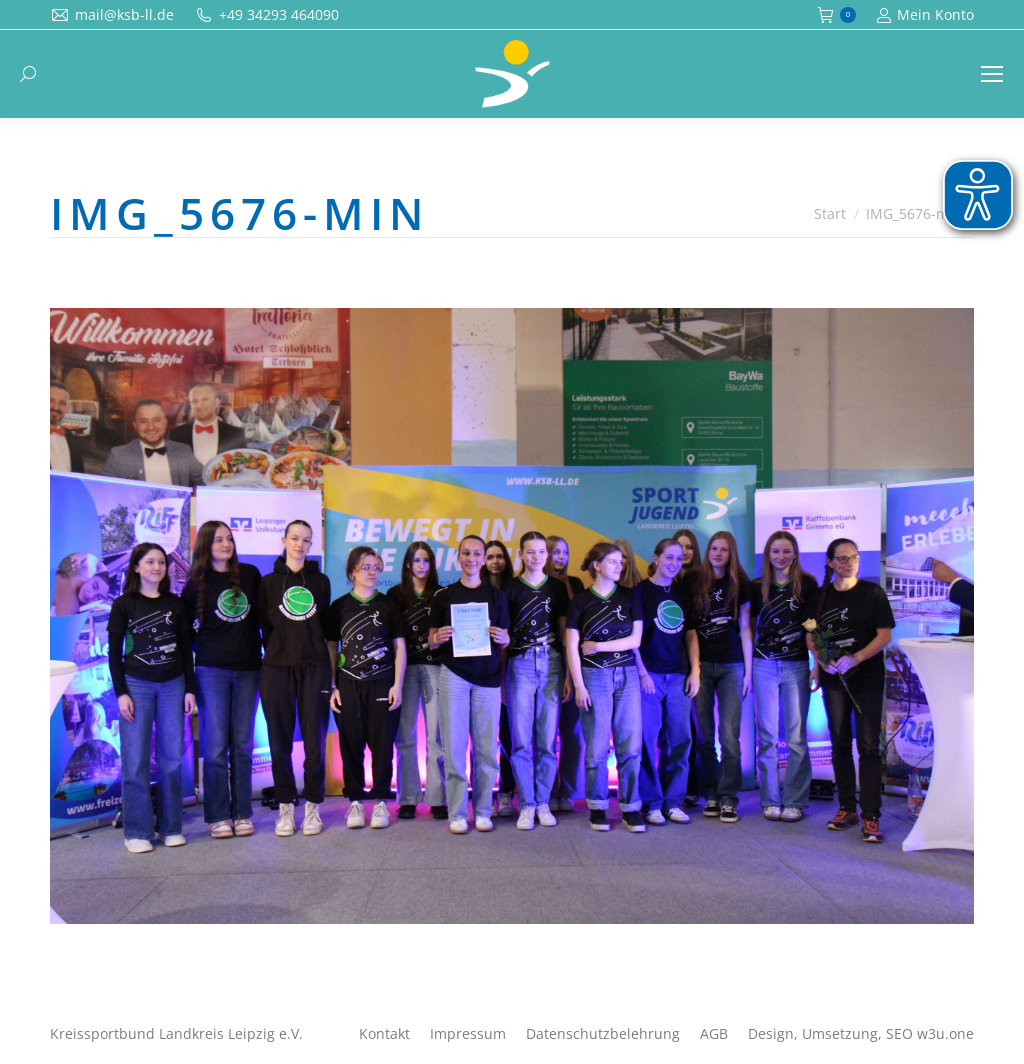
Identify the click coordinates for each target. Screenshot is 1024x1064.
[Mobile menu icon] (992, 74)
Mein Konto (925, 15)
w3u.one (945, 1033)
